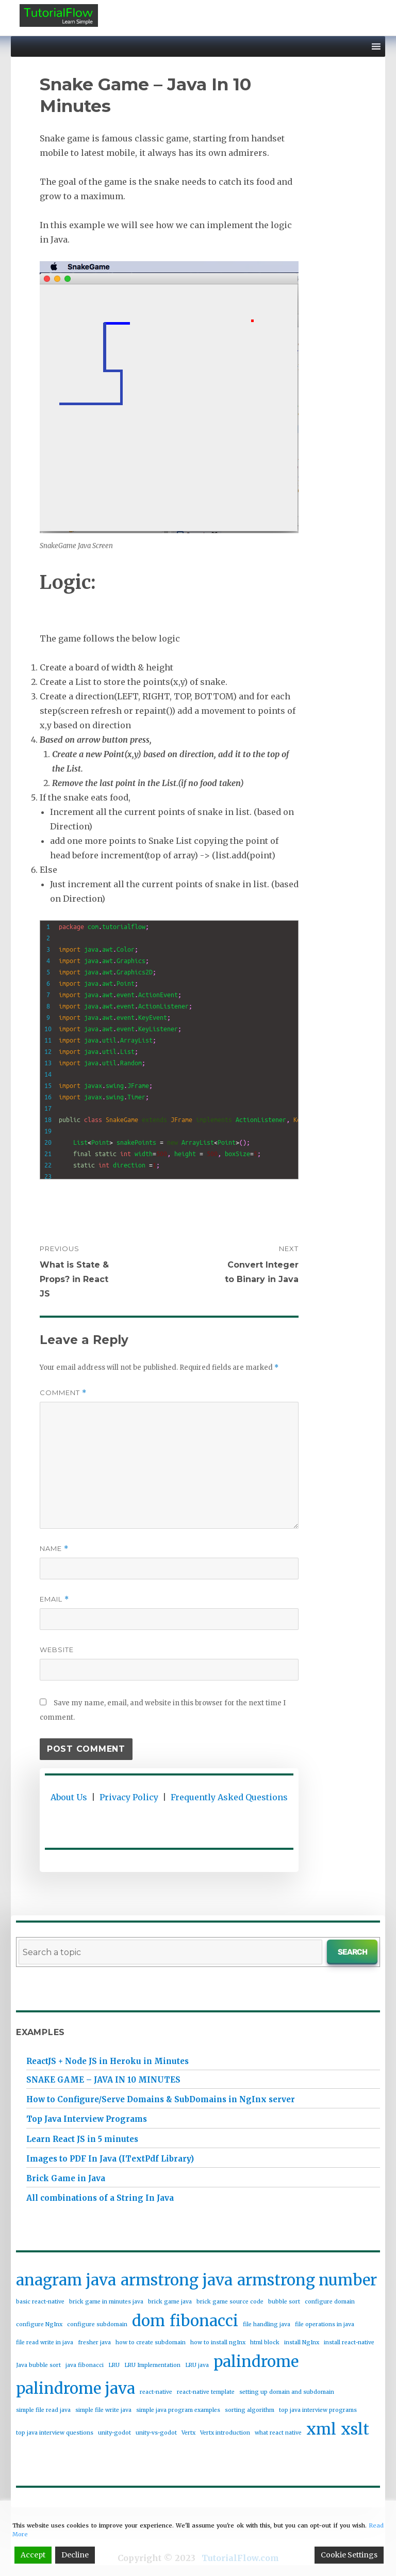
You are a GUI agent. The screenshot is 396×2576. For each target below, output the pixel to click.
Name (54, 1548)
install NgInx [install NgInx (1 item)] (301, 2342)
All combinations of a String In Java (100, 2198)
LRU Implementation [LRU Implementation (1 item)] (152, 2365)
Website (57, 1649)
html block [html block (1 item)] (264, 2342)
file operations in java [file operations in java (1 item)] (324, 2324)
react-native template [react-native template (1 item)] (206, 2392)
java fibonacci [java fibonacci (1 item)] (84, 2365)
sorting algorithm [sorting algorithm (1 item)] (249, 2410)
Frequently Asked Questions (229, 1797)
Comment (63, 1392)
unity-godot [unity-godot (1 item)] (114, 2432)
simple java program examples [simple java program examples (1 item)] (178, 2410)
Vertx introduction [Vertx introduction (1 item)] (225, 2432)
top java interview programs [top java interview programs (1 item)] (318, 2410)
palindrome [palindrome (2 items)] (256, 2361)
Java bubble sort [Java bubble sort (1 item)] (38, 2365)
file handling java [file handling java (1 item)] (266, 2324)
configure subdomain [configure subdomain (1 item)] (97, 2324)
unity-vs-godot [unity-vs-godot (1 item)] (156, 2432)
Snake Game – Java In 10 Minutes (103, 2080)
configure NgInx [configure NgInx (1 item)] (39, 2324)
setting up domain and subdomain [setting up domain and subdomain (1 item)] (286, 2392)
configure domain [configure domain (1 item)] (330, 2301)
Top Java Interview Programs (86, 2119)
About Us (69, 1797)
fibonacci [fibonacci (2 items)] (204, 2320)
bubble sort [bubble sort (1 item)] (284, 2301)
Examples (40, 2032)
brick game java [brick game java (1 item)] (170, 2301)
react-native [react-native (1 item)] (156, 2392)
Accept (33, 2554)
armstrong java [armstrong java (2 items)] (177, 2280)
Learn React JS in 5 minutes (82, 2139)
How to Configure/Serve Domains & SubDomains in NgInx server (160, 2099)
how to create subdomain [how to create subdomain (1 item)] (151, 2342)
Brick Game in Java (65, 2178)
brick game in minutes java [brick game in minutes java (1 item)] (106, 2301)
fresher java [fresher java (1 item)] (94, 2342)
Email (54, 1599)
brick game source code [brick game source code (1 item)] (229, 2301)
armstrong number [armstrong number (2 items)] (307, 2280)
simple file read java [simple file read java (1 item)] (43, 2410)
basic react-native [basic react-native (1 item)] (40, 2301)
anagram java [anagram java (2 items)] (66, 2280)
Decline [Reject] (75, 2554)
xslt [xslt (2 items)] (355, 2429)
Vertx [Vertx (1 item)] (188, 2432)
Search (352, 1951)
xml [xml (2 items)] (321, 2429)
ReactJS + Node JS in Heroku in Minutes (107, 2061)
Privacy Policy (129, 1797)
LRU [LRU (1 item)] (114, 2365)
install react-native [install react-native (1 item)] (349, 2342)
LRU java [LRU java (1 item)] (197, 2365)
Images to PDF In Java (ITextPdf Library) (110, 2159)
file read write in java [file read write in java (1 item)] (44, 2342)
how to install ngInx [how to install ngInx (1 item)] (217, 2342)
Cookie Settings (349, 2554)
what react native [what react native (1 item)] (278, 2432)
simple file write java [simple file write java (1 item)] (103, 2410)
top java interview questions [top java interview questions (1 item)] (54, 2432)
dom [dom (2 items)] (148, 2320)
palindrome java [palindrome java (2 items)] (75, 2388)
